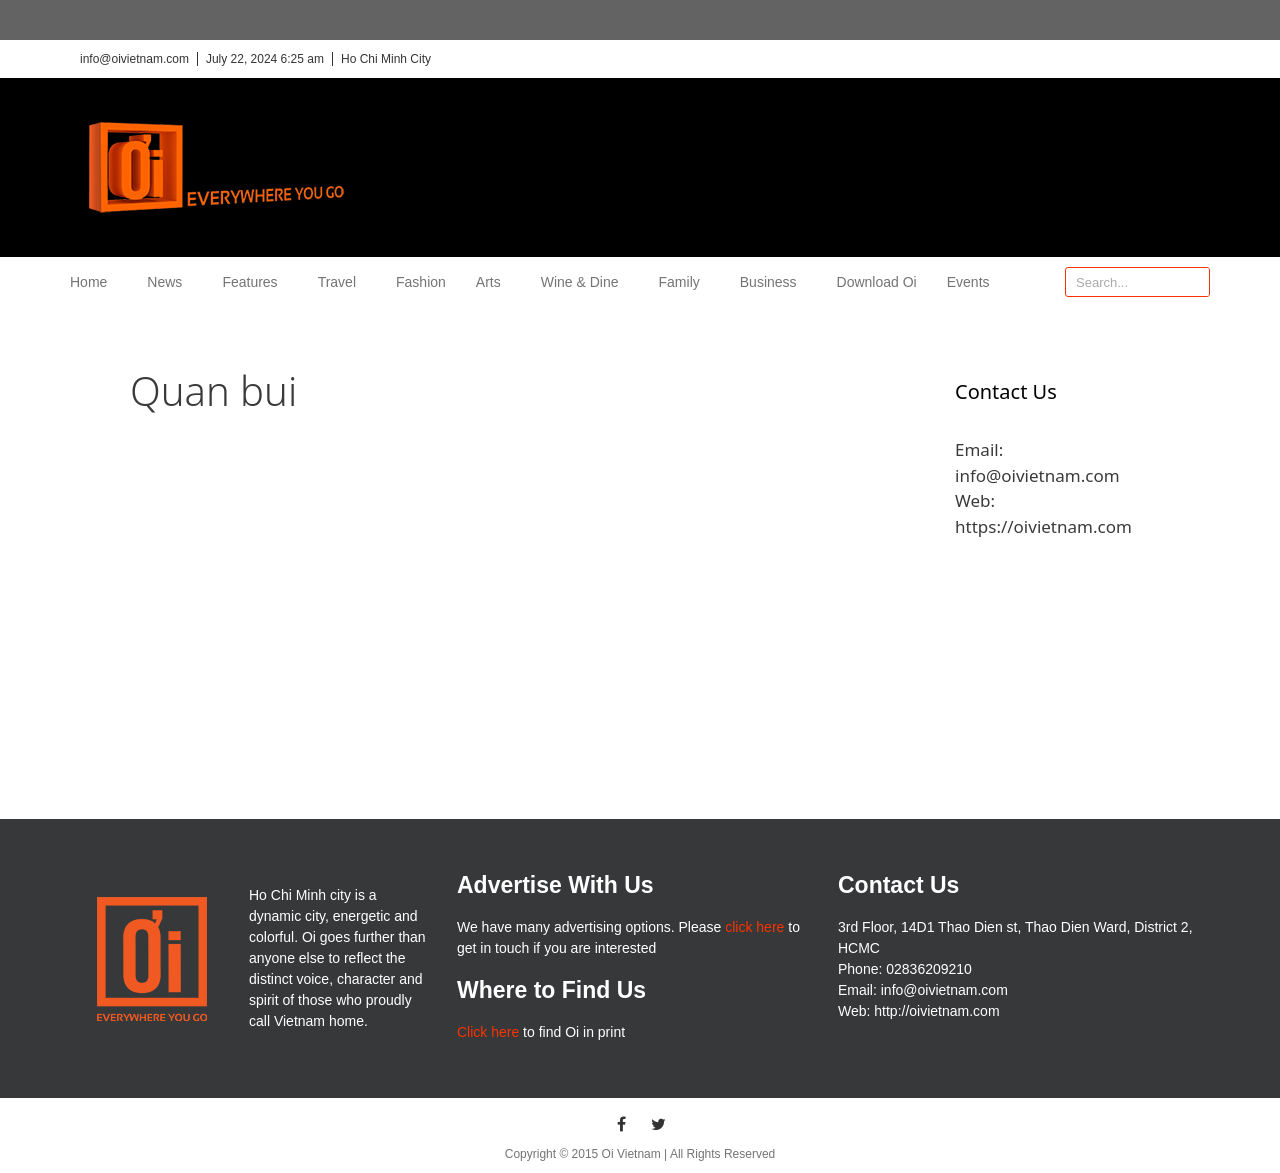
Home (93, 282)
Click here (488, 1032)
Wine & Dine (585, 282)
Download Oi (877, 282)
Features (254, 282)
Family (684, 282)
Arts (493, 282)
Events (968, 282)
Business (773, 282)
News (169, 282)
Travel (342, 282)
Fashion (421, 282)
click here (754, 927)
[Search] (1194, 282)
